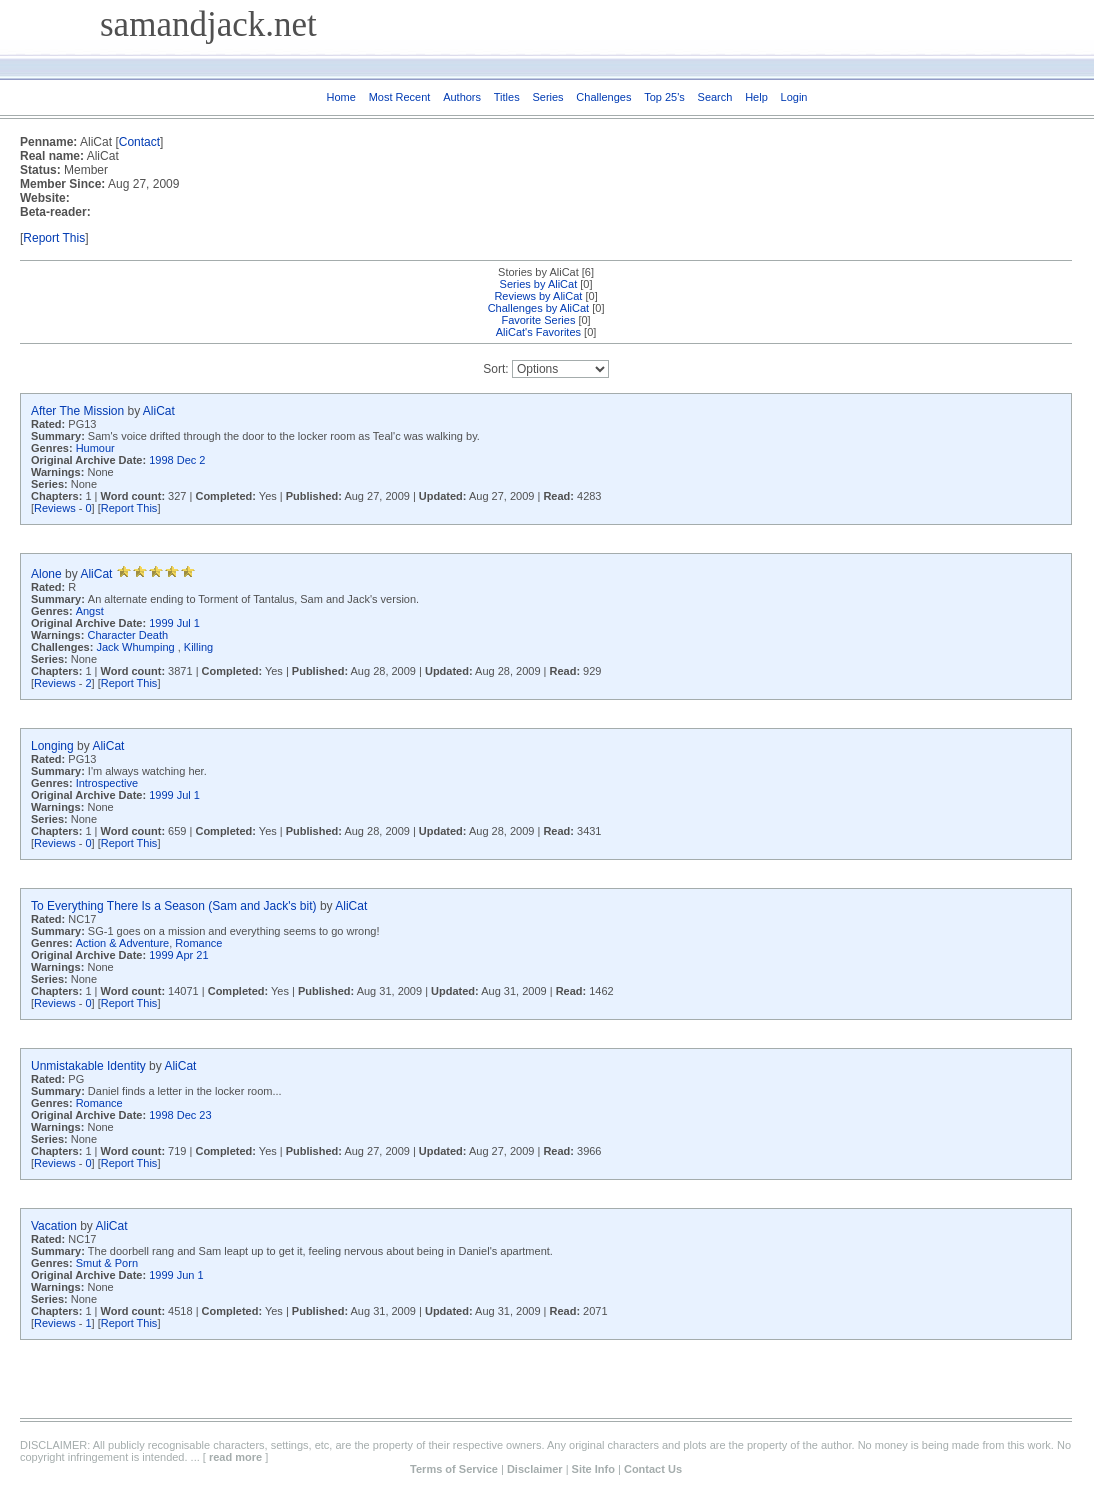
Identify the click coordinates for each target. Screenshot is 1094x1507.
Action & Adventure (123, 943)
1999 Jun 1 (176, 1275)
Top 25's (664, 97)
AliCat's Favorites (538, 332)
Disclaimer (535, 1469)
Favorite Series (538, 320)
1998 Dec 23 (180, 1115)
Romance (198, 943)
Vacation (54, 1226)
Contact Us (653, 1469)
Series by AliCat (539, 284)
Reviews (55, 508)
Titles (507, 97)
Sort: (495, 369)
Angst (90, 611)
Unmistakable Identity (88, 1066)
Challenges (603, 97)
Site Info (593, 1469)
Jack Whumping (136, 647)
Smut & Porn (107, 1263)
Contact (139, 142)
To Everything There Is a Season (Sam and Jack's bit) (174, 906)
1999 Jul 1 (174, 623)
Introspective (107, 783)
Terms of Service (454, 1469)
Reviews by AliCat (538, 296)
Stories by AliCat (538, 272)
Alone (46, 574)
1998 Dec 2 (177, 460)
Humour (95, 448)
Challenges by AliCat (539, 308)
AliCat (159, 411)
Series (547, 97)
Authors (462, 97)
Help (756, 97)
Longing (52, 746)
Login (794, 97)
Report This (54, 238)
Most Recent (400, 97)
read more (235, 1457)
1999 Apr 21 (178, 955)
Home (341, 97)
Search (715, 97)
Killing (198, 647)
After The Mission (77, 411)
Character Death (127, 635)
